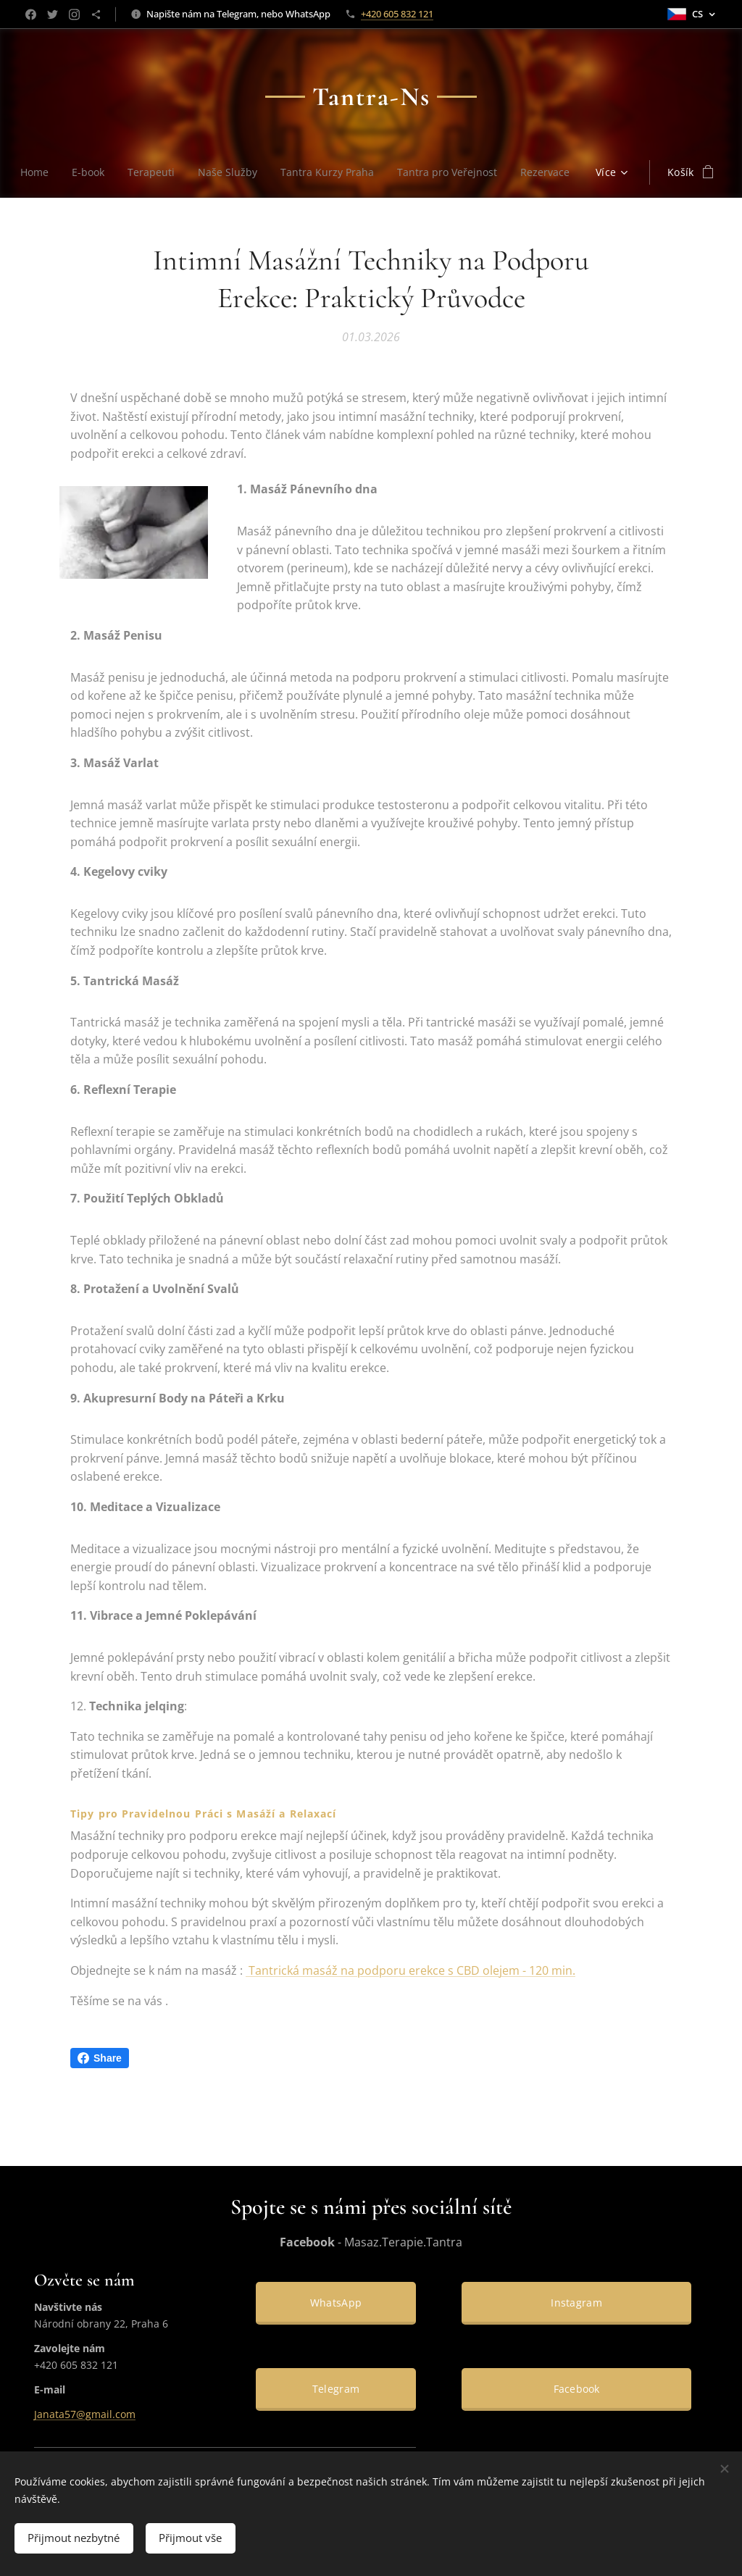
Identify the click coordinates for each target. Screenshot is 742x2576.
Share (100, 2058)
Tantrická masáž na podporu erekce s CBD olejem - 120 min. (410, 1970)
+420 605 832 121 (397, 13)
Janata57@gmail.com (85, 2415)
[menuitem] (70, 172)
